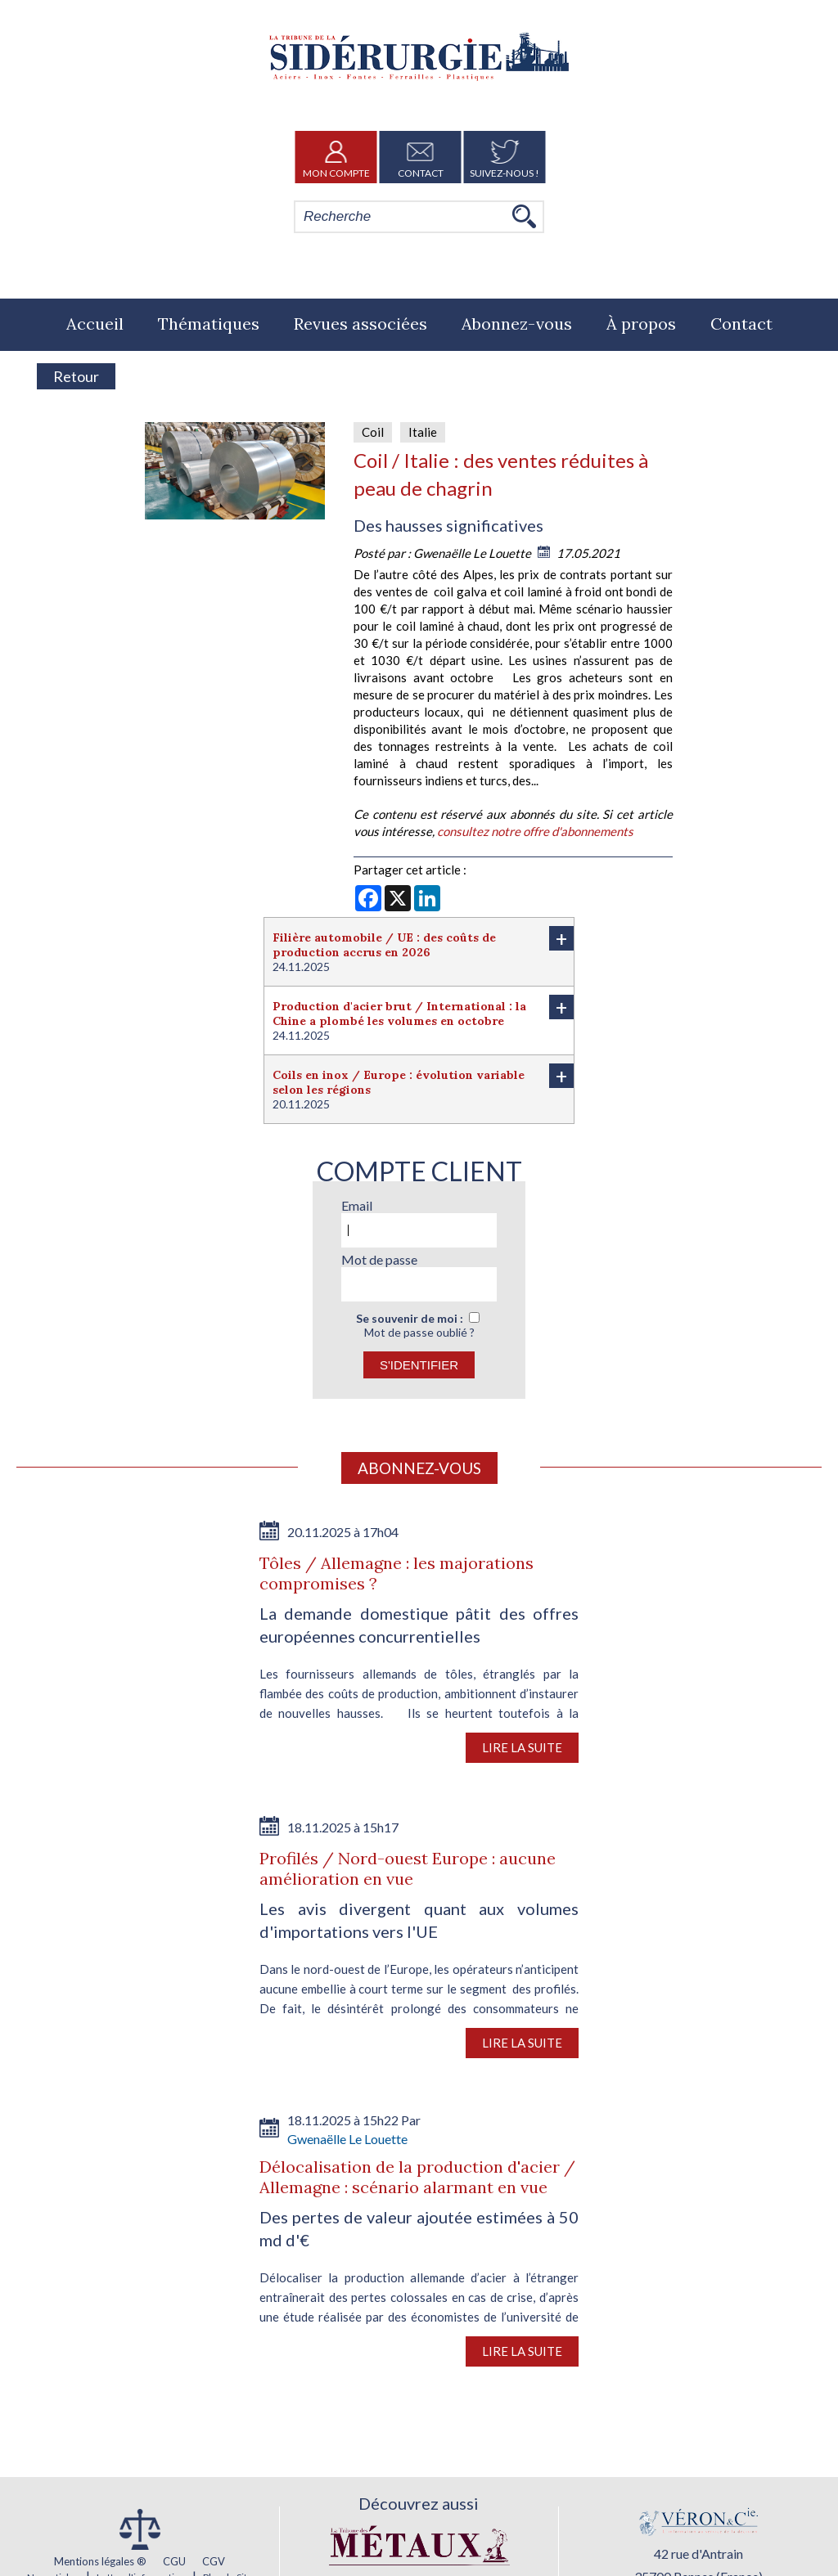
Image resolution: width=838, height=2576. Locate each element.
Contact (421, 157)
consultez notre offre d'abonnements (535, 831)
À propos (641, 323)
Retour (76, 376)
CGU (174, 2561)
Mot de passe (379, 1259)
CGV (213, 2561)
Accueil (95, 323)
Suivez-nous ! (504, 157)
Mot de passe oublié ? (419, 1332)
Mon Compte (336, 157)
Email (356, 1205)
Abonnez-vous (517, 323)
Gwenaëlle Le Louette (473, 553)
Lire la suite (522, 1747)
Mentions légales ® (100, 2561)
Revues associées (360, 323)
